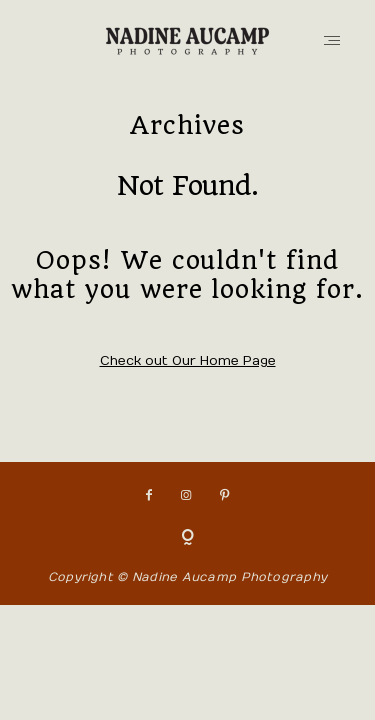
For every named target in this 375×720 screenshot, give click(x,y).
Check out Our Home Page (188, 361)
